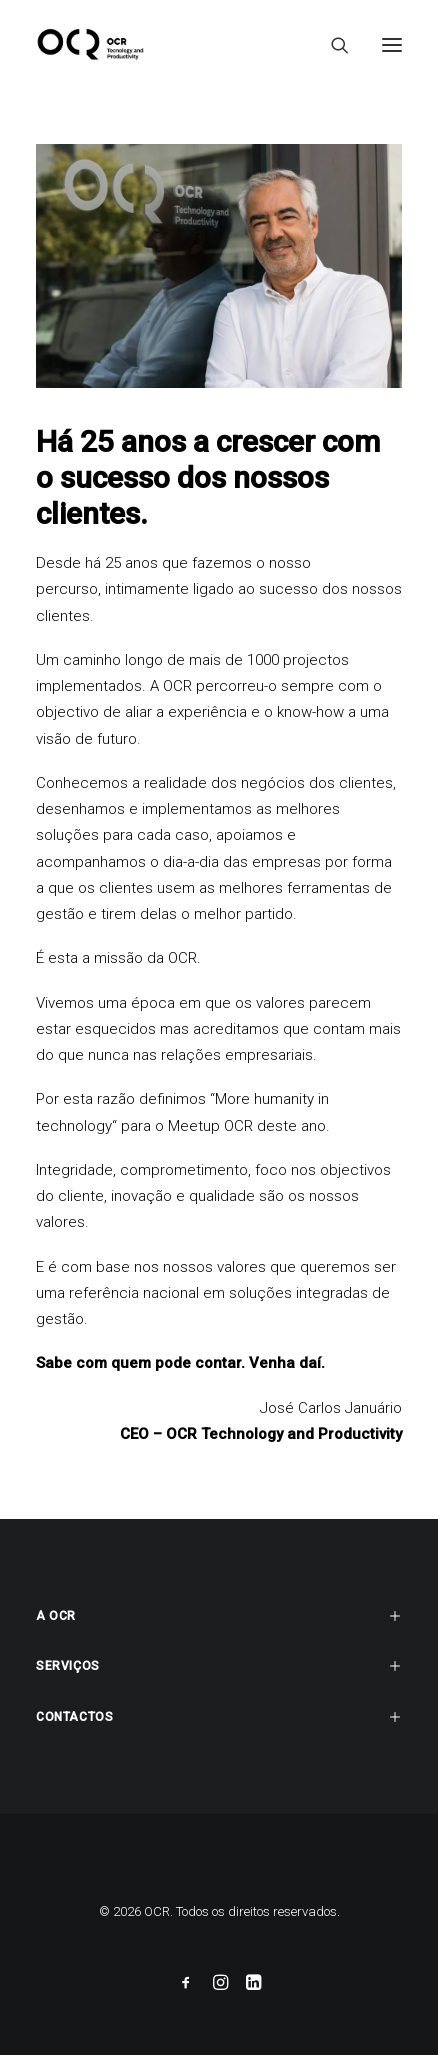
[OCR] (90, 44)
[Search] (331, 45)
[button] (392, 44)
